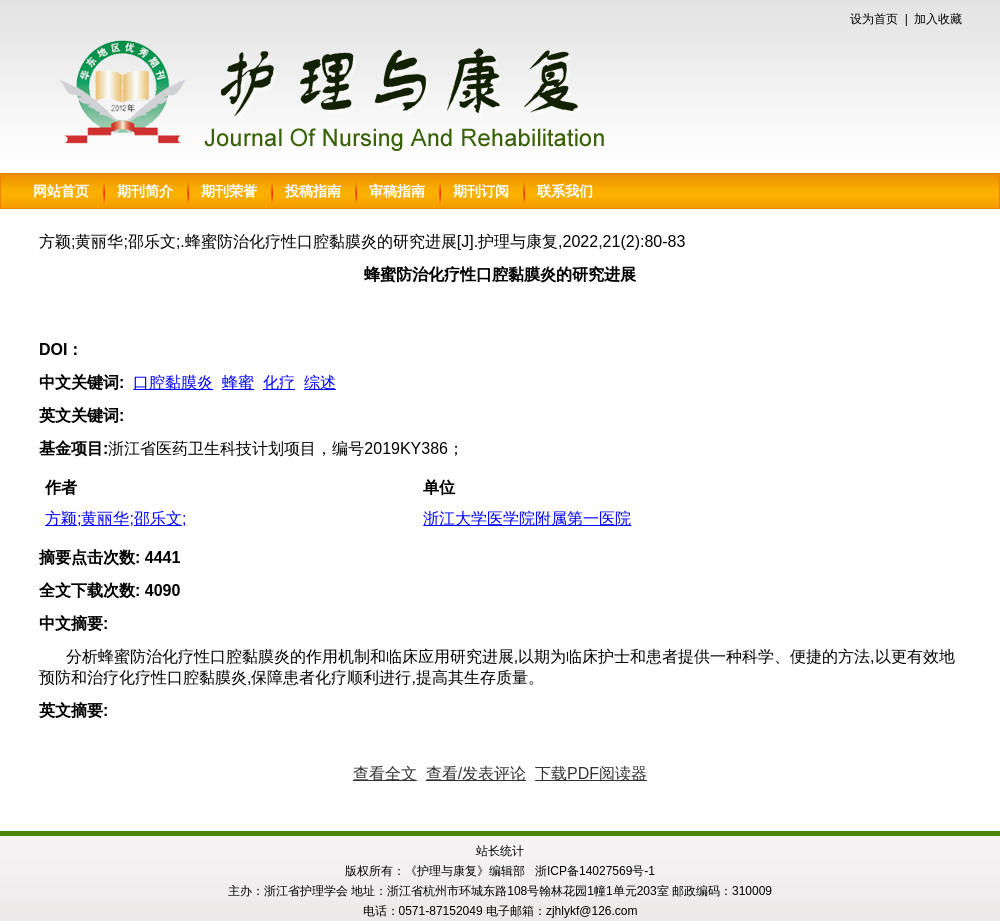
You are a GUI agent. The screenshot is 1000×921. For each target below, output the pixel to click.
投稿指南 (313, 191)
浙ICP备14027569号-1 (595, 871)
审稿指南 (397, 191)
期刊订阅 (481, 191)
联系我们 (565, 191)
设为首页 (874, 19)
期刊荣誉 (229, 191)
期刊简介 (145, 191)
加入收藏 (938, 19)
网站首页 (61, 191)
